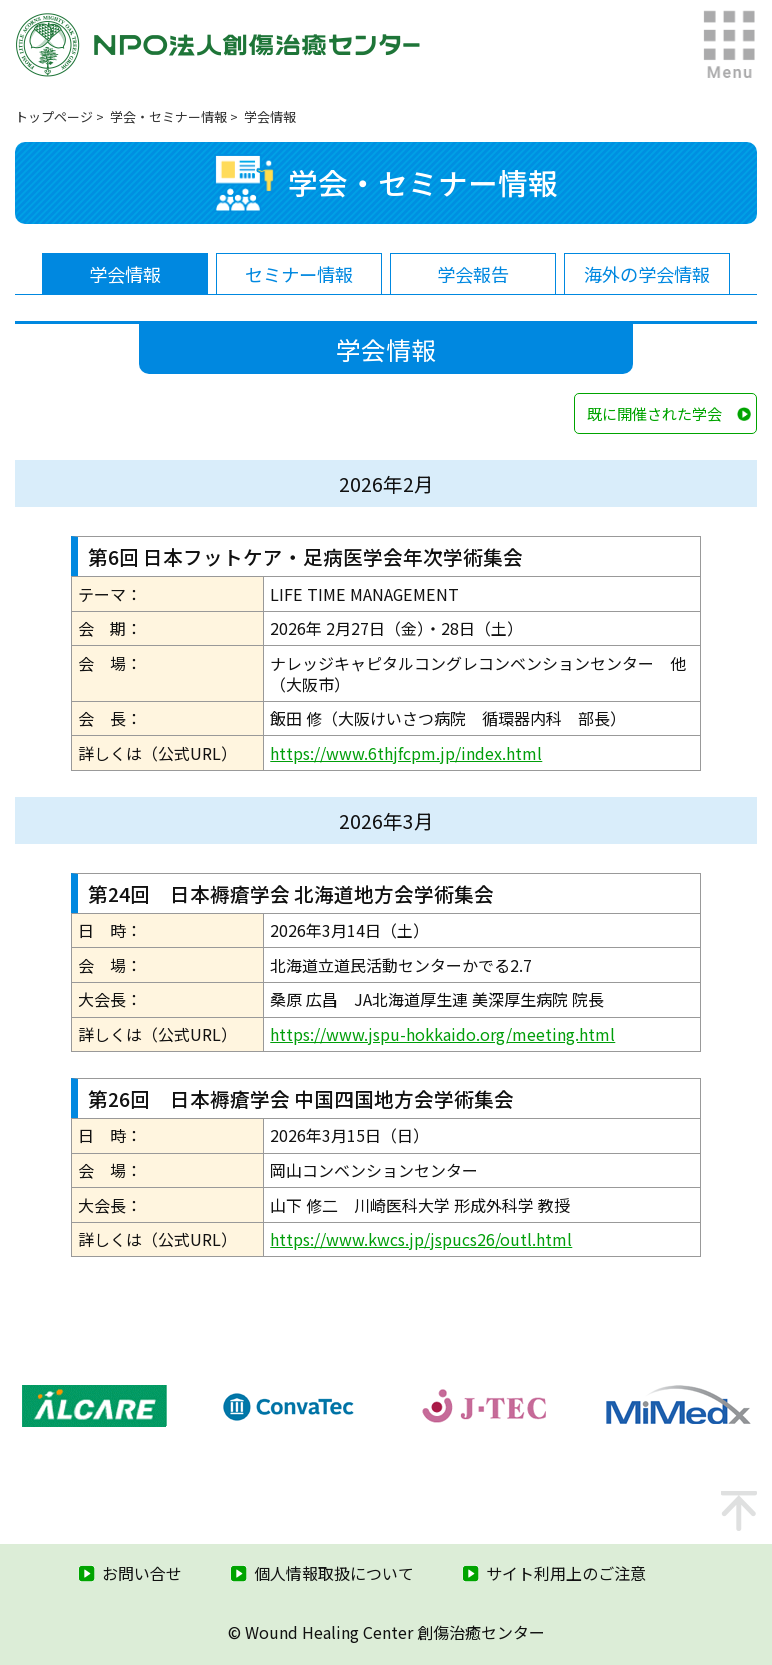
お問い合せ (142, 1573)
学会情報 (125, 274)
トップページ (54, 116)
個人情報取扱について (334, 1573)
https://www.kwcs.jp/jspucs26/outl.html (421, 1239)
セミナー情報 (299, 274)
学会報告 (473, 274)
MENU (730, 45)
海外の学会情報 (647, 274)
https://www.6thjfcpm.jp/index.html (406, 753)
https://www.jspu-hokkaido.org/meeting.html (442, 1034)
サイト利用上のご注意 (566, 1573)
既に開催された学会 (654, 413)
